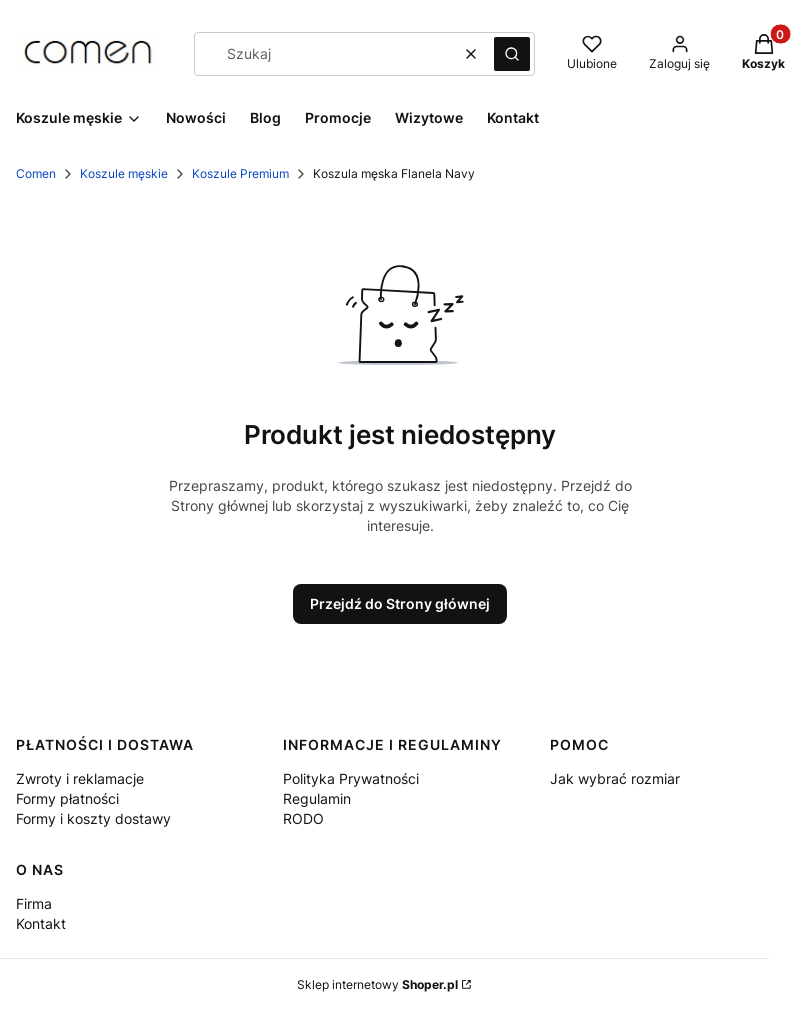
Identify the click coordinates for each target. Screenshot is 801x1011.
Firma (34, 903)
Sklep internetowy (377, 984)
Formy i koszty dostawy (93, 818)
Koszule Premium (240, 173)
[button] (512, 54)
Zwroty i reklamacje (80, 778)
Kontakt (41, 923)
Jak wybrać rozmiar (615, 778)
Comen (36, 173)
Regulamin (317, 798)
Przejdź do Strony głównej (400, 603)
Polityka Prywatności (351, 778)
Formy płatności (67, 798)
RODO (303, 818)
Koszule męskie (124, 173)
